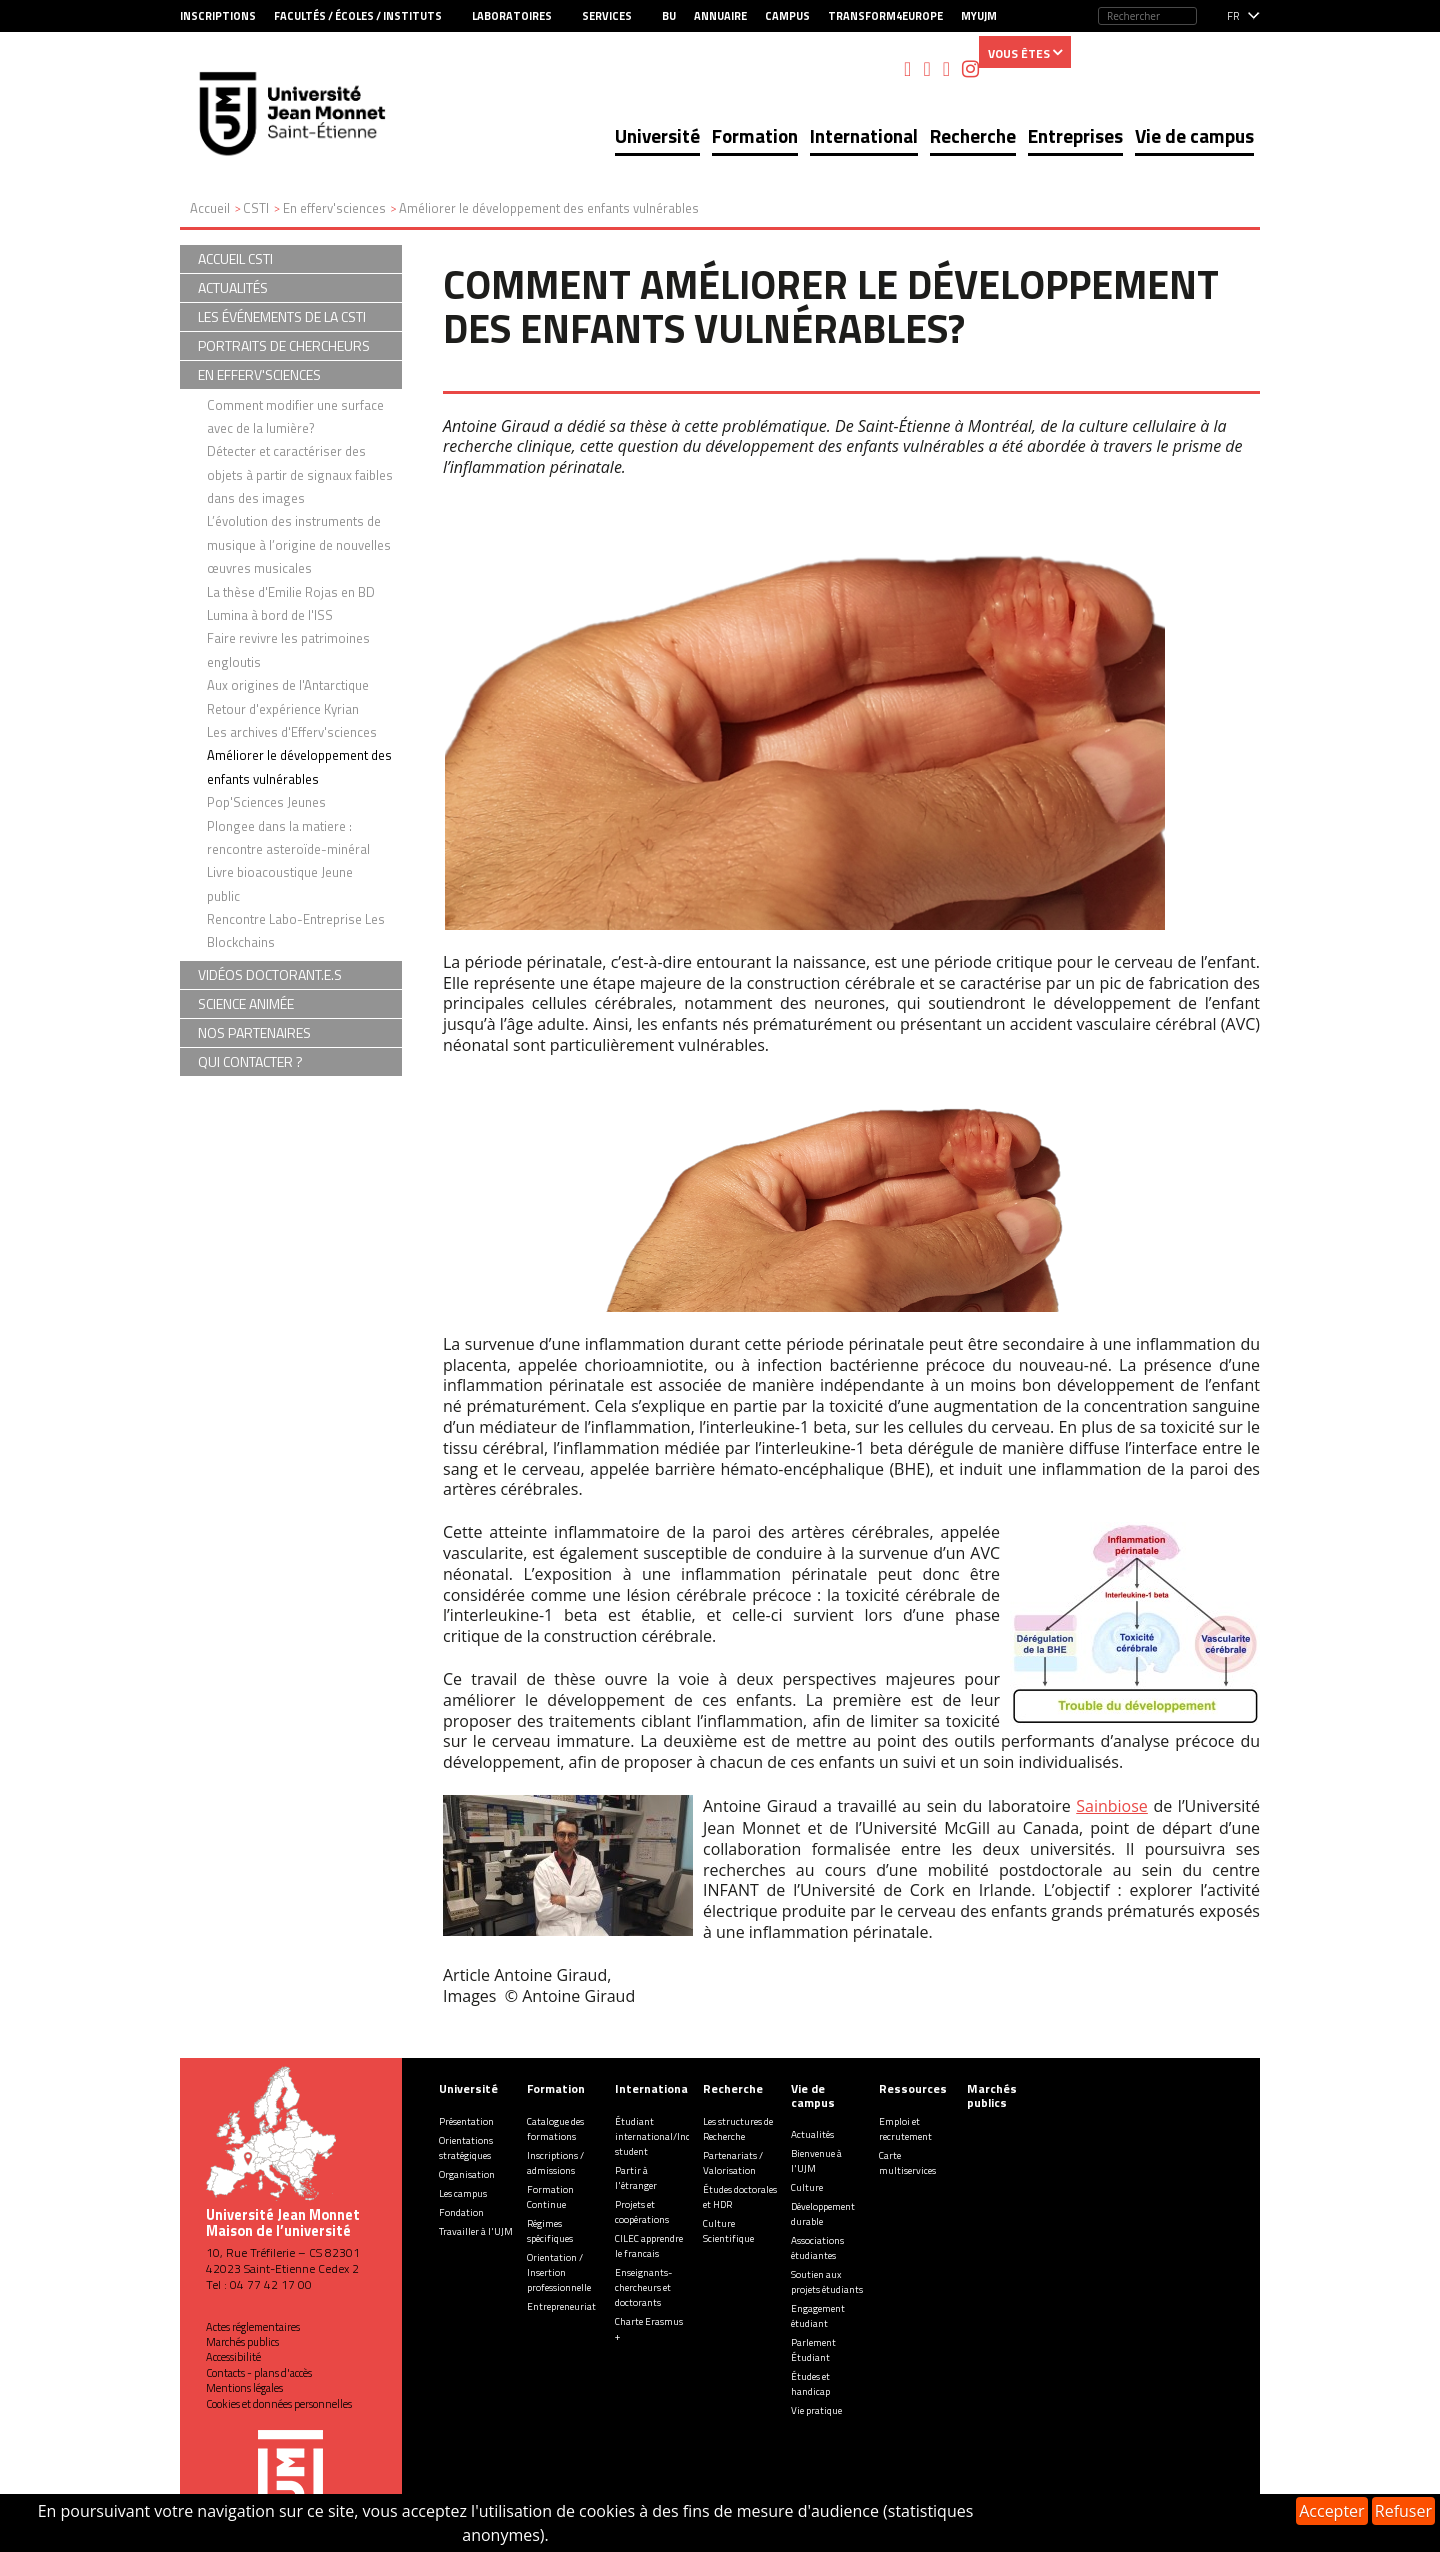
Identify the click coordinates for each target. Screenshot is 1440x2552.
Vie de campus (1194, 135)
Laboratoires (512, 16)
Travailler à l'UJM (476, 2231)
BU (669, 16)
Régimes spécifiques (550, 2231)
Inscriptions (218, 16)
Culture (807, 2187)
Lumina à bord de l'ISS (270, 615)
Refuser (1403, 2511)
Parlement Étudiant (813, 2350)
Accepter (1331, 2511)
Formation (755, 135)
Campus (787, 16)
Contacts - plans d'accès (259, 2373)
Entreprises (1075, 135)
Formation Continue (550, 2197)
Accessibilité (233, 2357)
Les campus (463, 2193)
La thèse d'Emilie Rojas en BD (291, 592)
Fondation (461, 2212)
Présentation (466, 2121)
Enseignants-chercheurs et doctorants (643, 2287)
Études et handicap (810, 2384)
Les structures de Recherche (738, 2129)
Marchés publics (242, 2342)
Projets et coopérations (642, 2212)
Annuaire (720, 16)
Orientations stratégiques (466, 2148)
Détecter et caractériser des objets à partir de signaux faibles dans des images (300, 474)
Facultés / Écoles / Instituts (358, 16)
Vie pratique (816, 2410)
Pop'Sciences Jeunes (266, 802)
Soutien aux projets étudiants (827, 2282)
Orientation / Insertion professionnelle (559, 2272)
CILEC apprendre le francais (649, 2246)
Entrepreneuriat (561, 2306)
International (864, 135)
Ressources (913, 2088)
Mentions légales (244, 2388)
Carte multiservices (907, 2163)
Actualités (812, 2134)
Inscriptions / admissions (555, 2163)
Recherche (973, 135)
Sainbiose (1112, 1806)
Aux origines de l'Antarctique (288, 685)
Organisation (467, 2174)
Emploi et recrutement (905, 2129)
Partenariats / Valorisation (733, 2163)
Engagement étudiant (818, 2316)
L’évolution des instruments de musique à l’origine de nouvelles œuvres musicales (299, 544)
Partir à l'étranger (636, 2178)
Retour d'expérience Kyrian (283, 709)
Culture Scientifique (728, 2231)
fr (1233, 16)
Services (607, 16)
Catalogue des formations (555, 2129)
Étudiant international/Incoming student (666, 2136)
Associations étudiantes (817, 2248)
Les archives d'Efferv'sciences (292, 732)
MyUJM (979, 16)
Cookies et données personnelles (279, 2404)
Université (657, 135)
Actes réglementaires (253, 2327)
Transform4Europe (885, 16)
